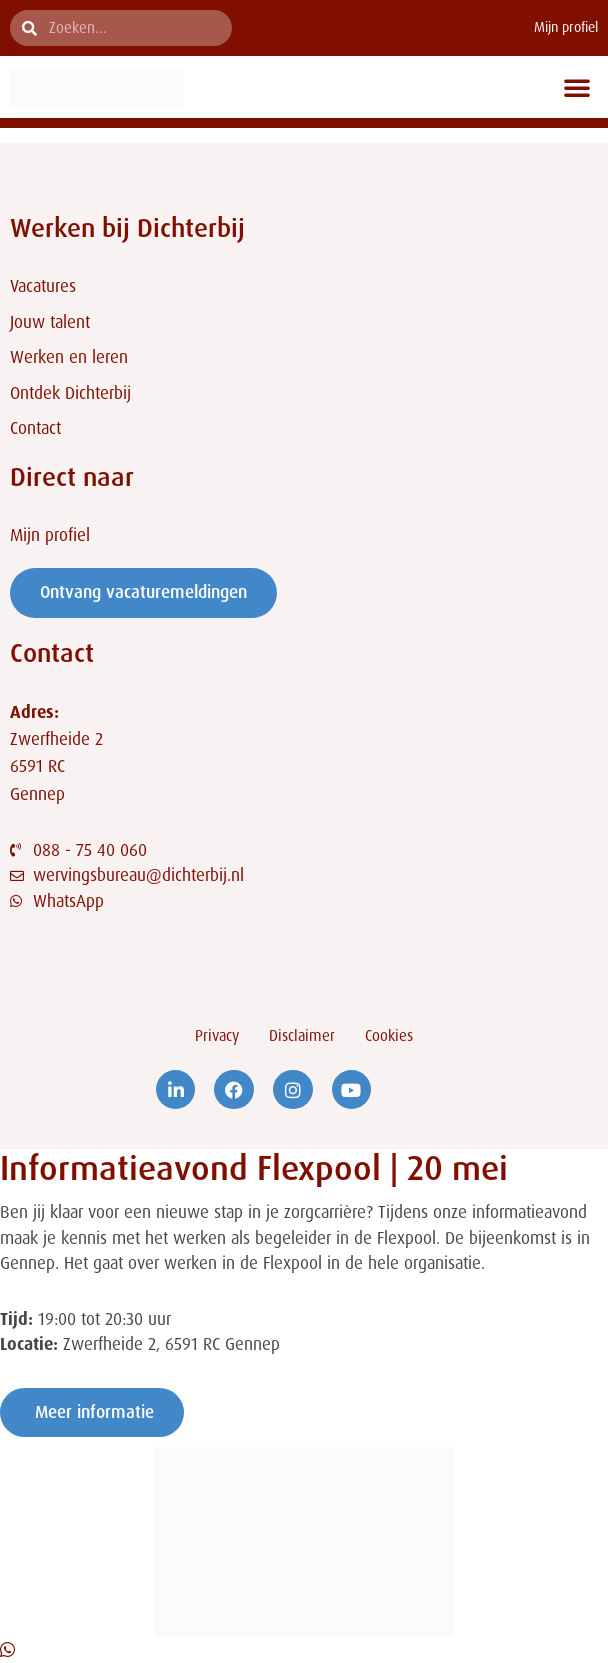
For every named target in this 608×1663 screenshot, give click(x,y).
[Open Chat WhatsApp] (7, 1650)
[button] (577, 87)
